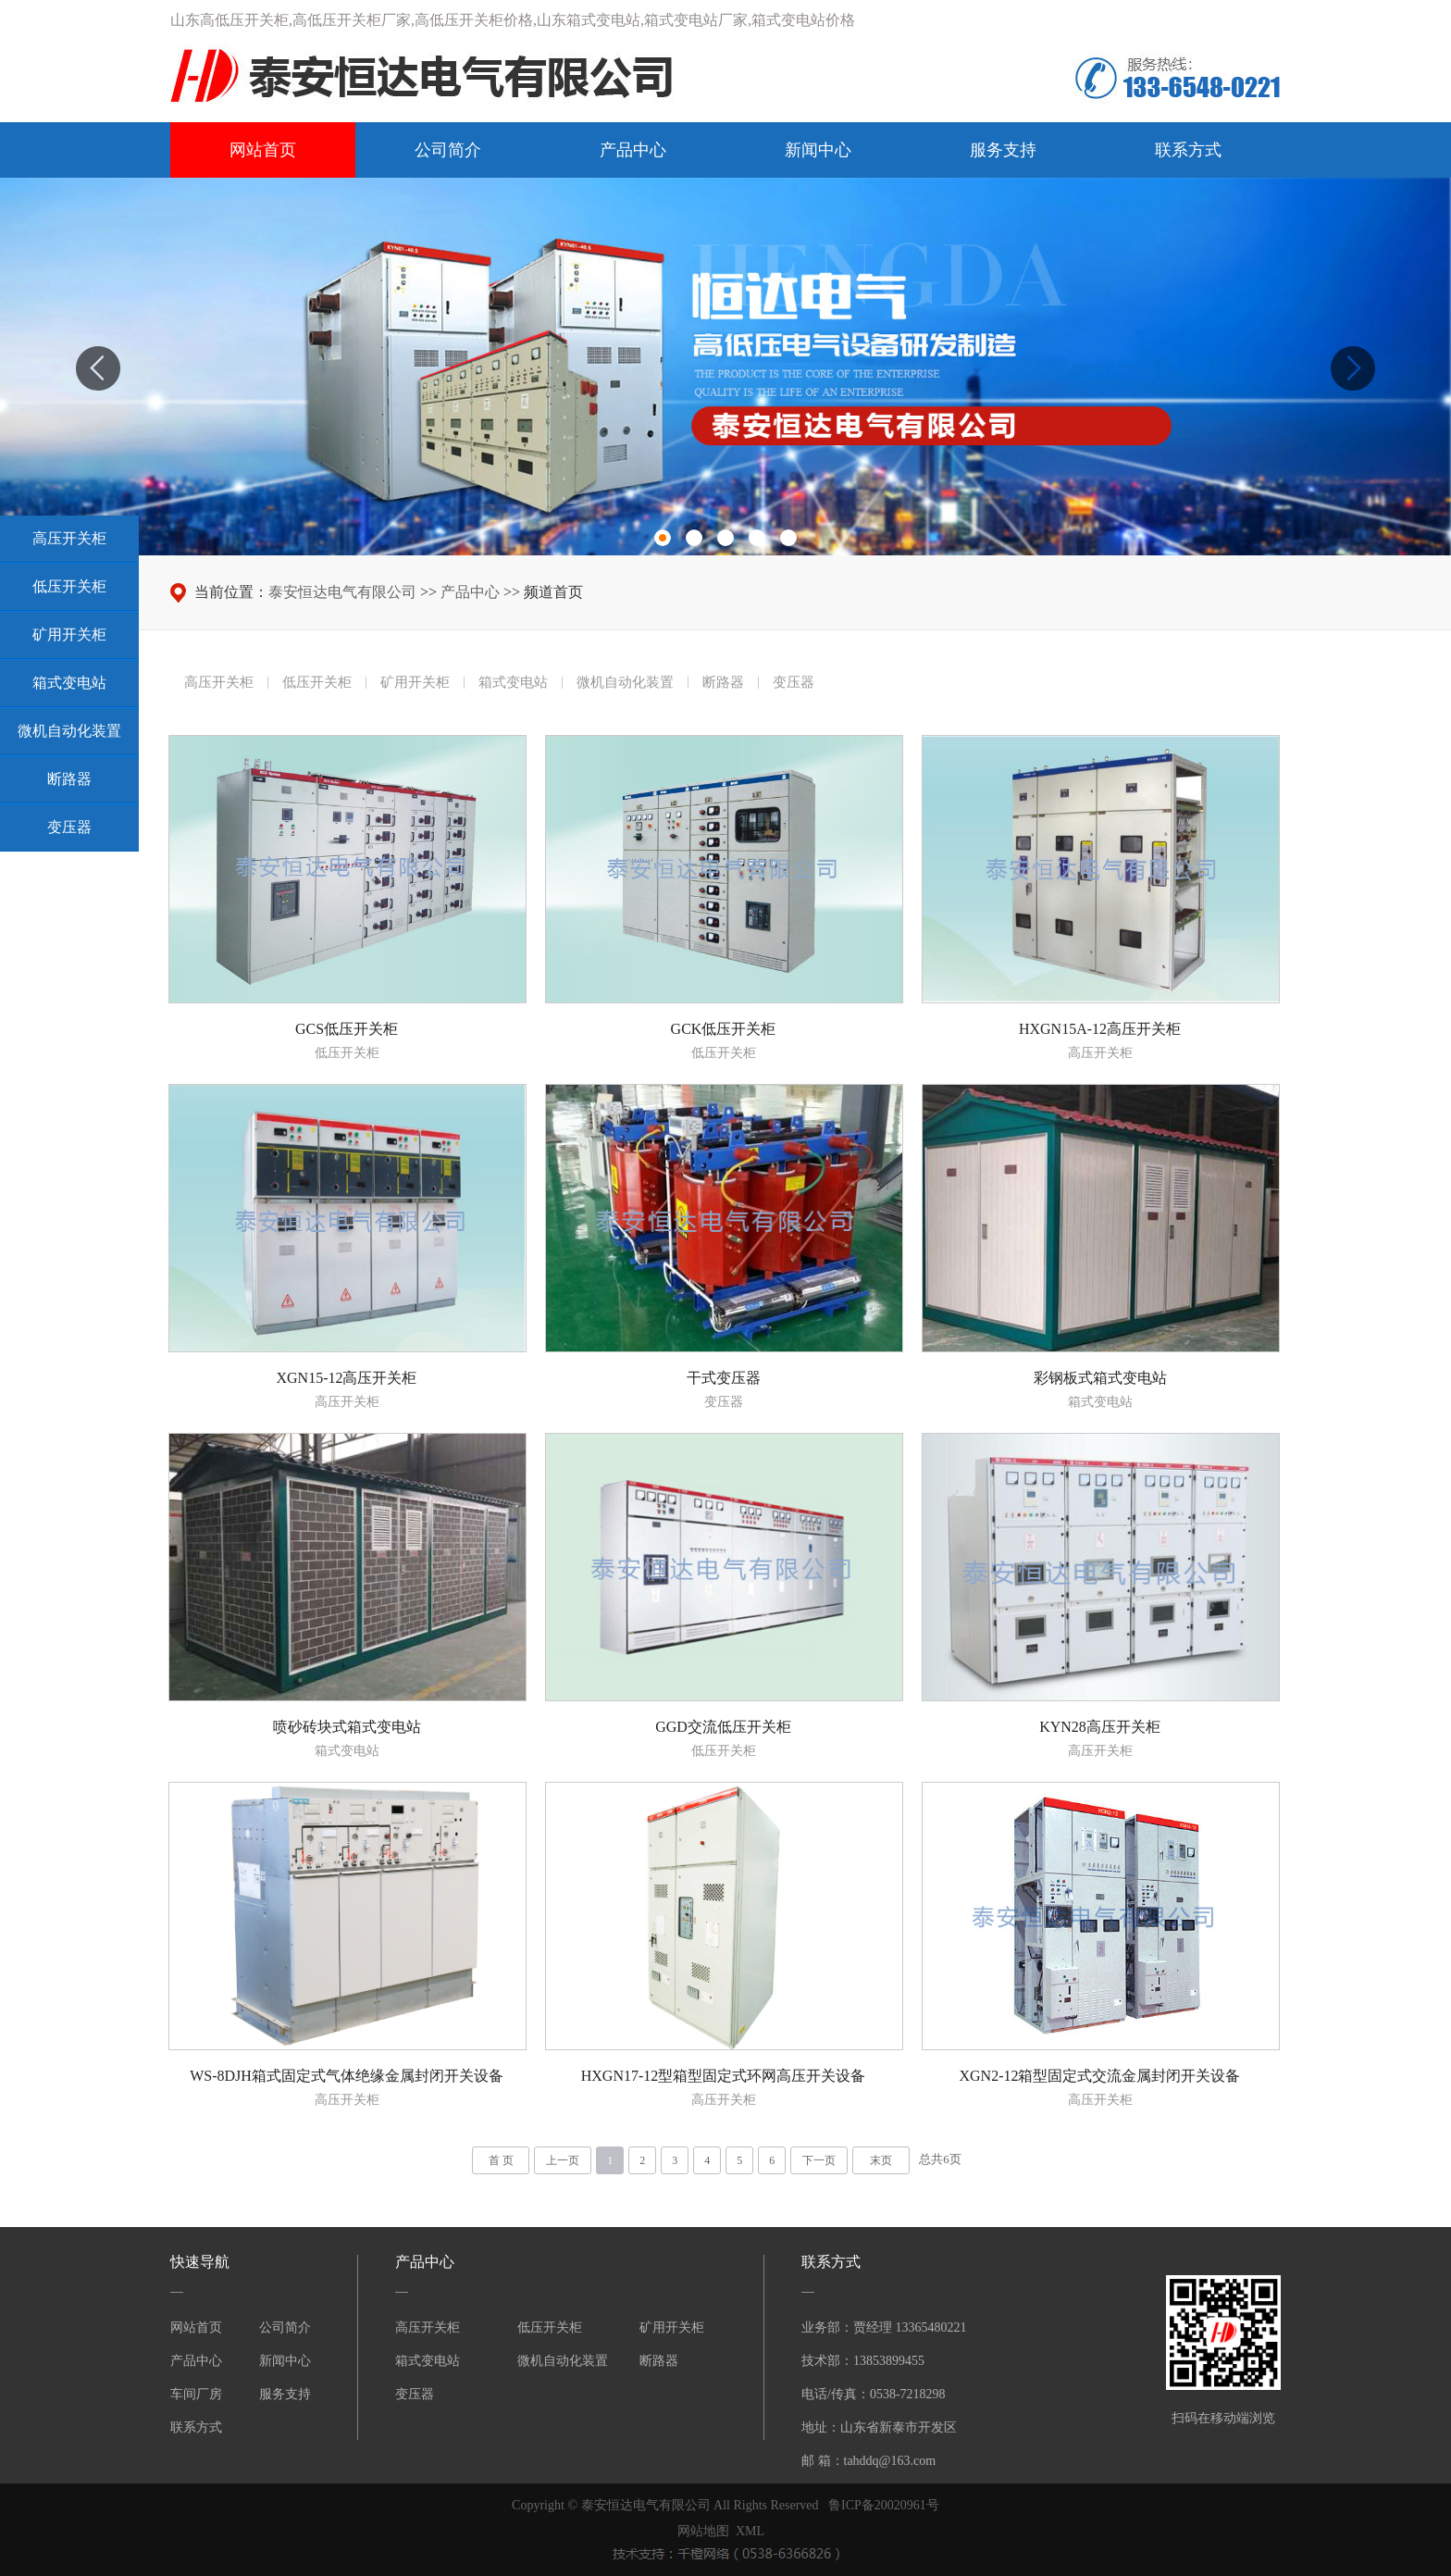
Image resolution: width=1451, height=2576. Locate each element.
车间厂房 (196, 2394)
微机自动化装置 (562, 2361)
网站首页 (262, 150)
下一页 (819, 2160)
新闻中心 (818, 150)
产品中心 (633, 150)
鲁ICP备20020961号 (883, 2505)
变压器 (414, 2394)
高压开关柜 (427, 2327)
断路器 (658, 2361)
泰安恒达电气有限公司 (342, 592)
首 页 (501, 2160)
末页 (881, 2160)
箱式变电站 (427, 2361)
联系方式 (1188, 150)
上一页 (562, 2160)
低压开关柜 (549, 2327)
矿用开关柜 (671, 2327)
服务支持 (1003, 150)
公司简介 (448, 150)
